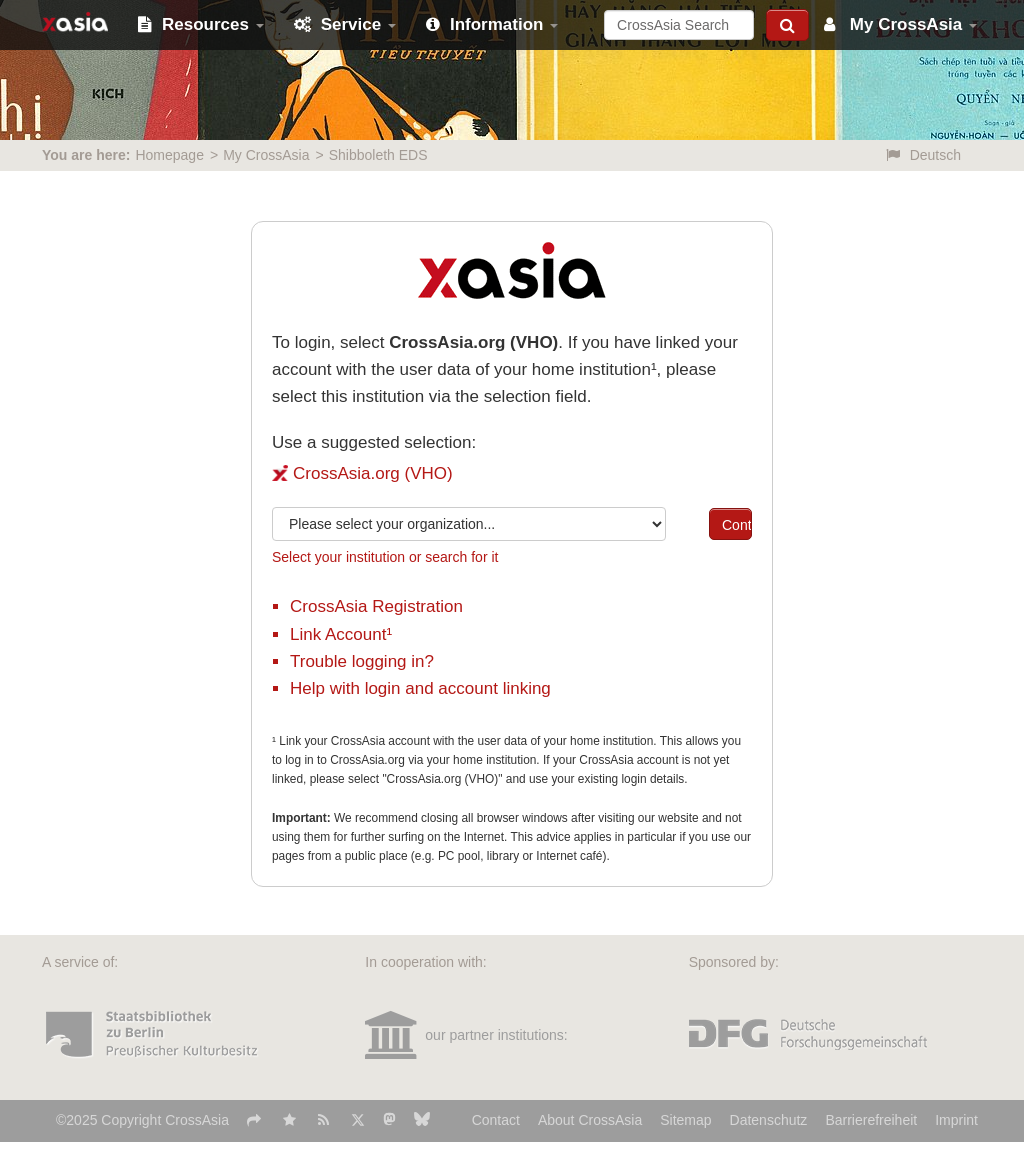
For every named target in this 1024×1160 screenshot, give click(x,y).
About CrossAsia (590, 1120)
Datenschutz (769, 1120)
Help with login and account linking (420, 688)
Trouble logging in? (362, 661)
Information (492, 24)
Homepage (169, 155)
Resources (201, 24)
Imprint (956, 1120)
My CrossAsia (900, 24)
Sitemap (685, 1120)
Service (345, 24)
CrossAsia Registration (376, 606)
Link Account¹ (341, 634)
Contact (496, 1120)
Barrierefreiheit (871, 1120)
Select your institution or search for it (385, 557)
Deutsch (923, 155)
